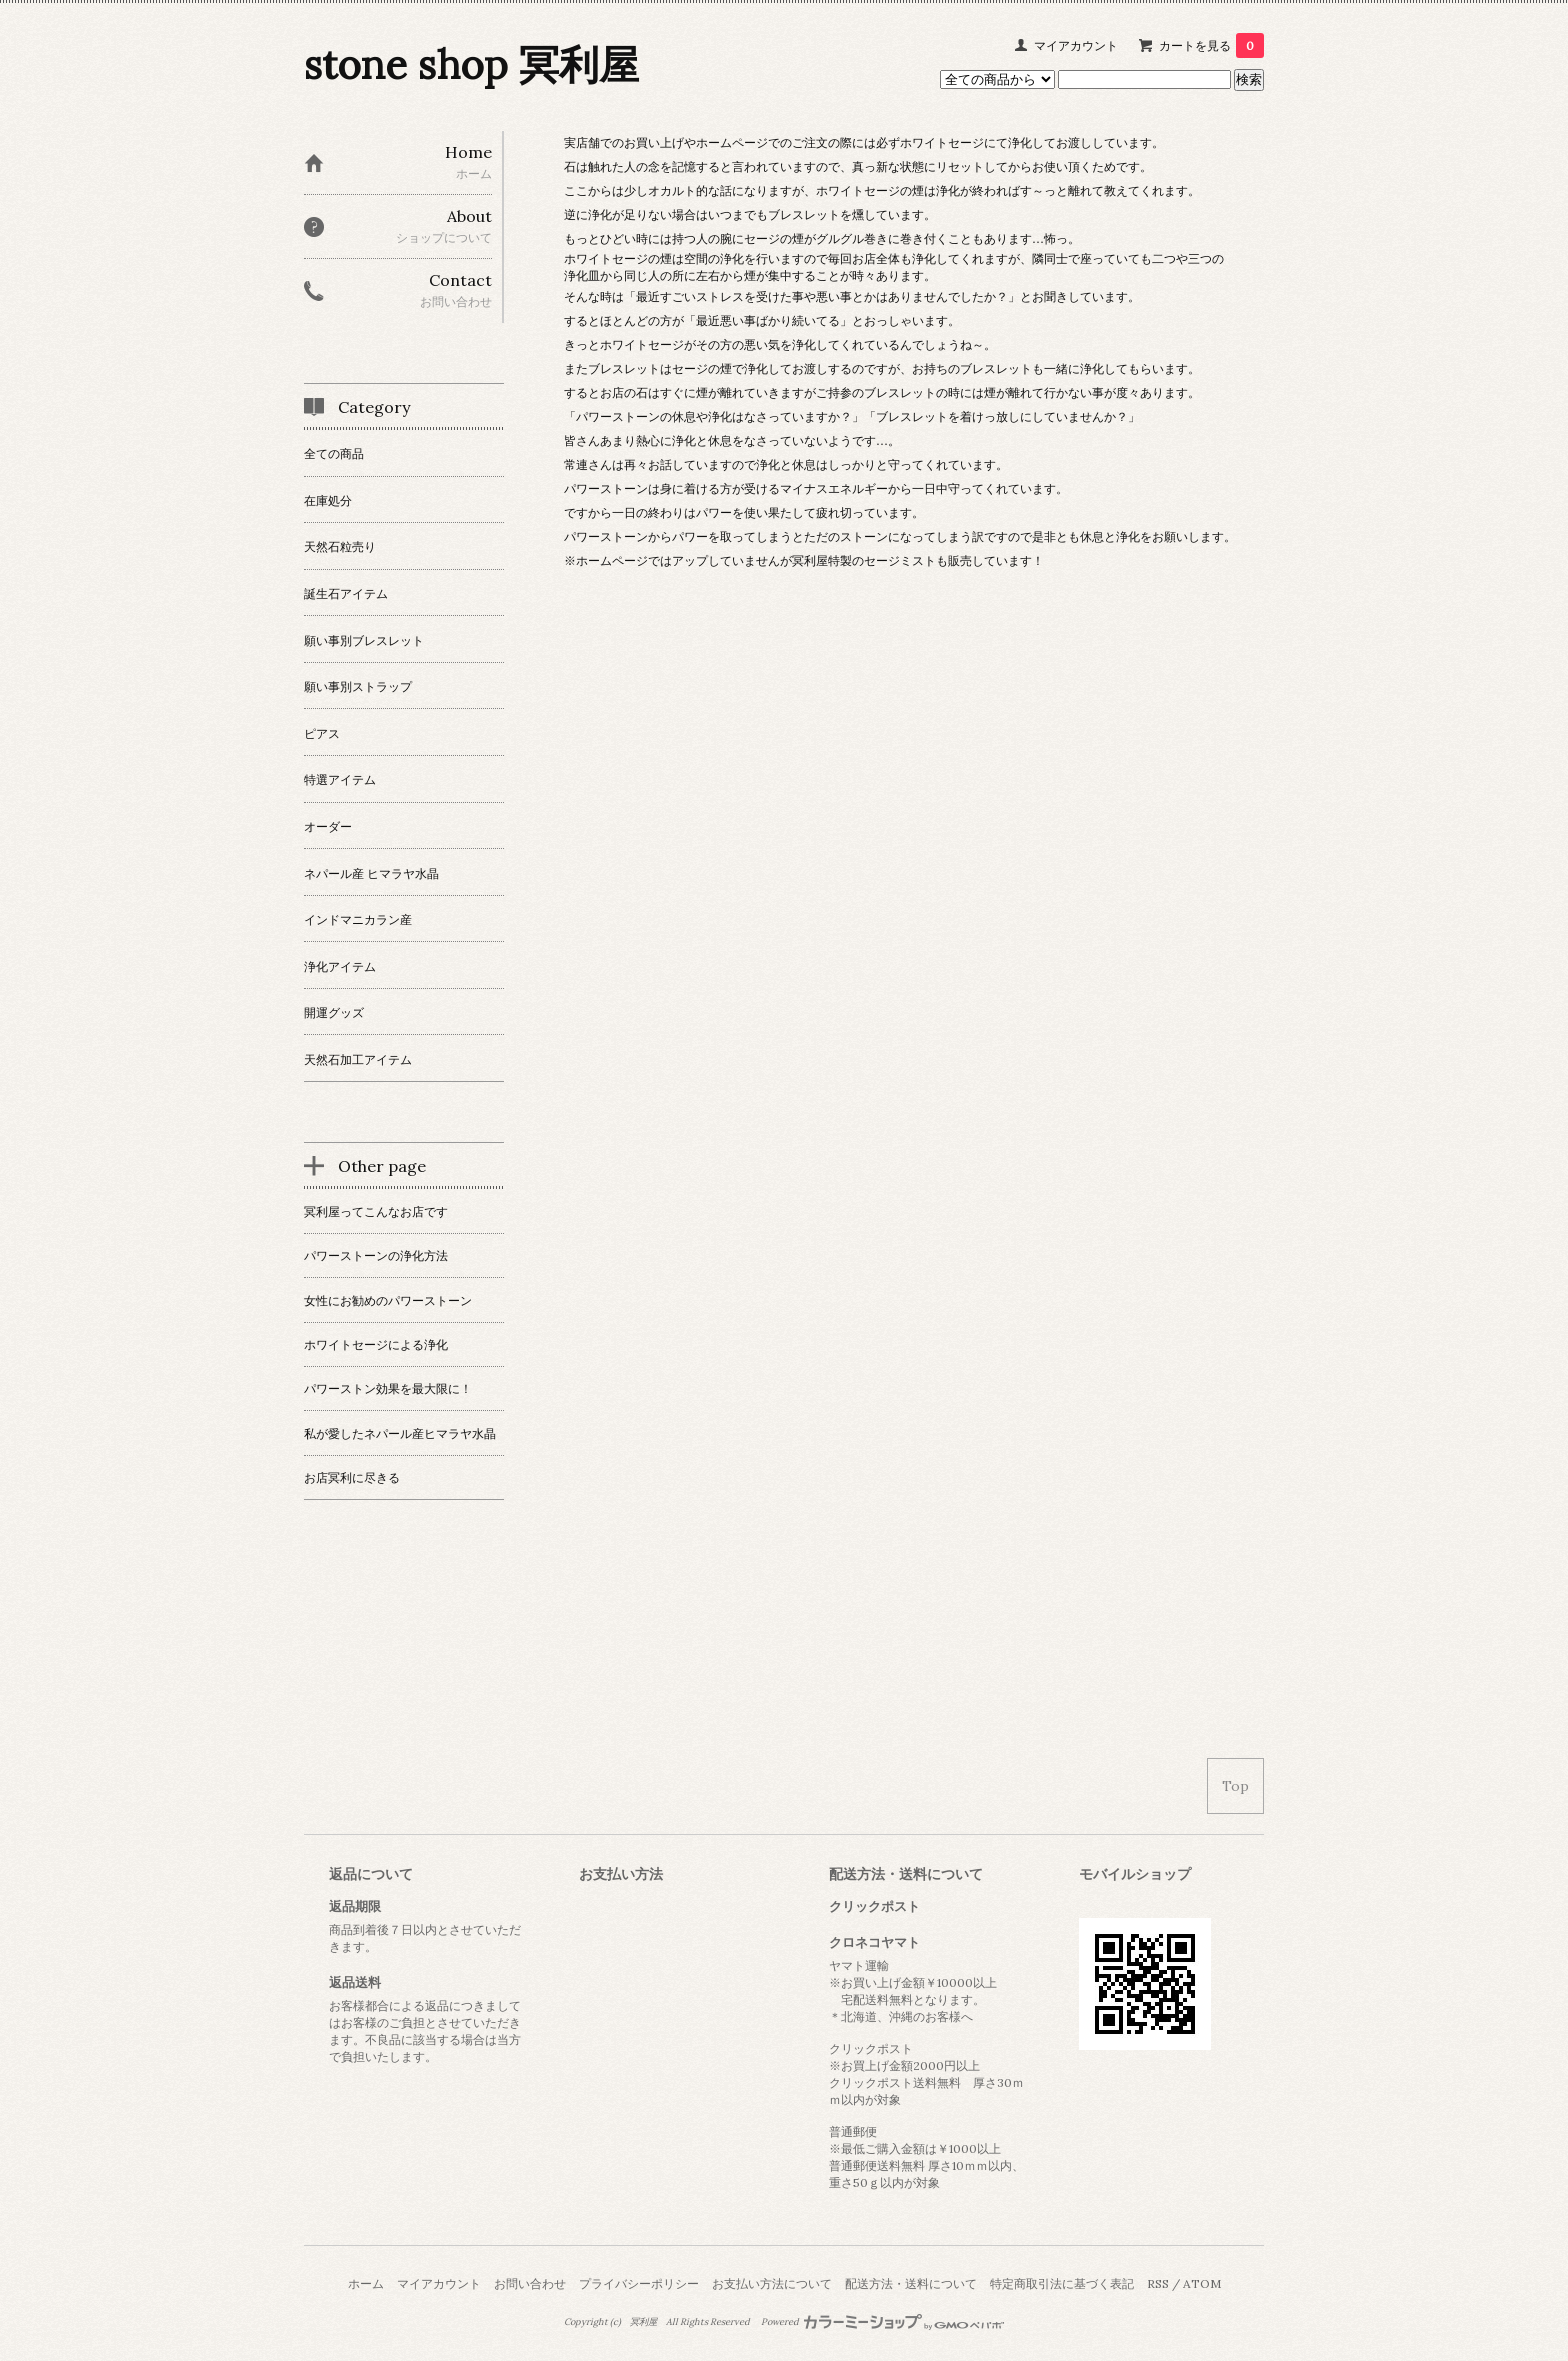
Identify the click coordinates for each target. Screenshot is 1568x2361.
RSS (1158, 2283)
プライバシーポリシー (639, 2283)
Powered (882, 2322)
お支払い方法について (772, 2283)
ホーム (366, 2283)
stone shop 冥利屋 (471, 64)
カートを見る (1211, 45)
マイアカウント (1076, 45)
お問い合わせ (530, 2283)
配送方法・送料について (911, 2283)
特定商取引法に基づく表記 (1062, 2283)
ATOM (1202, 2283)
